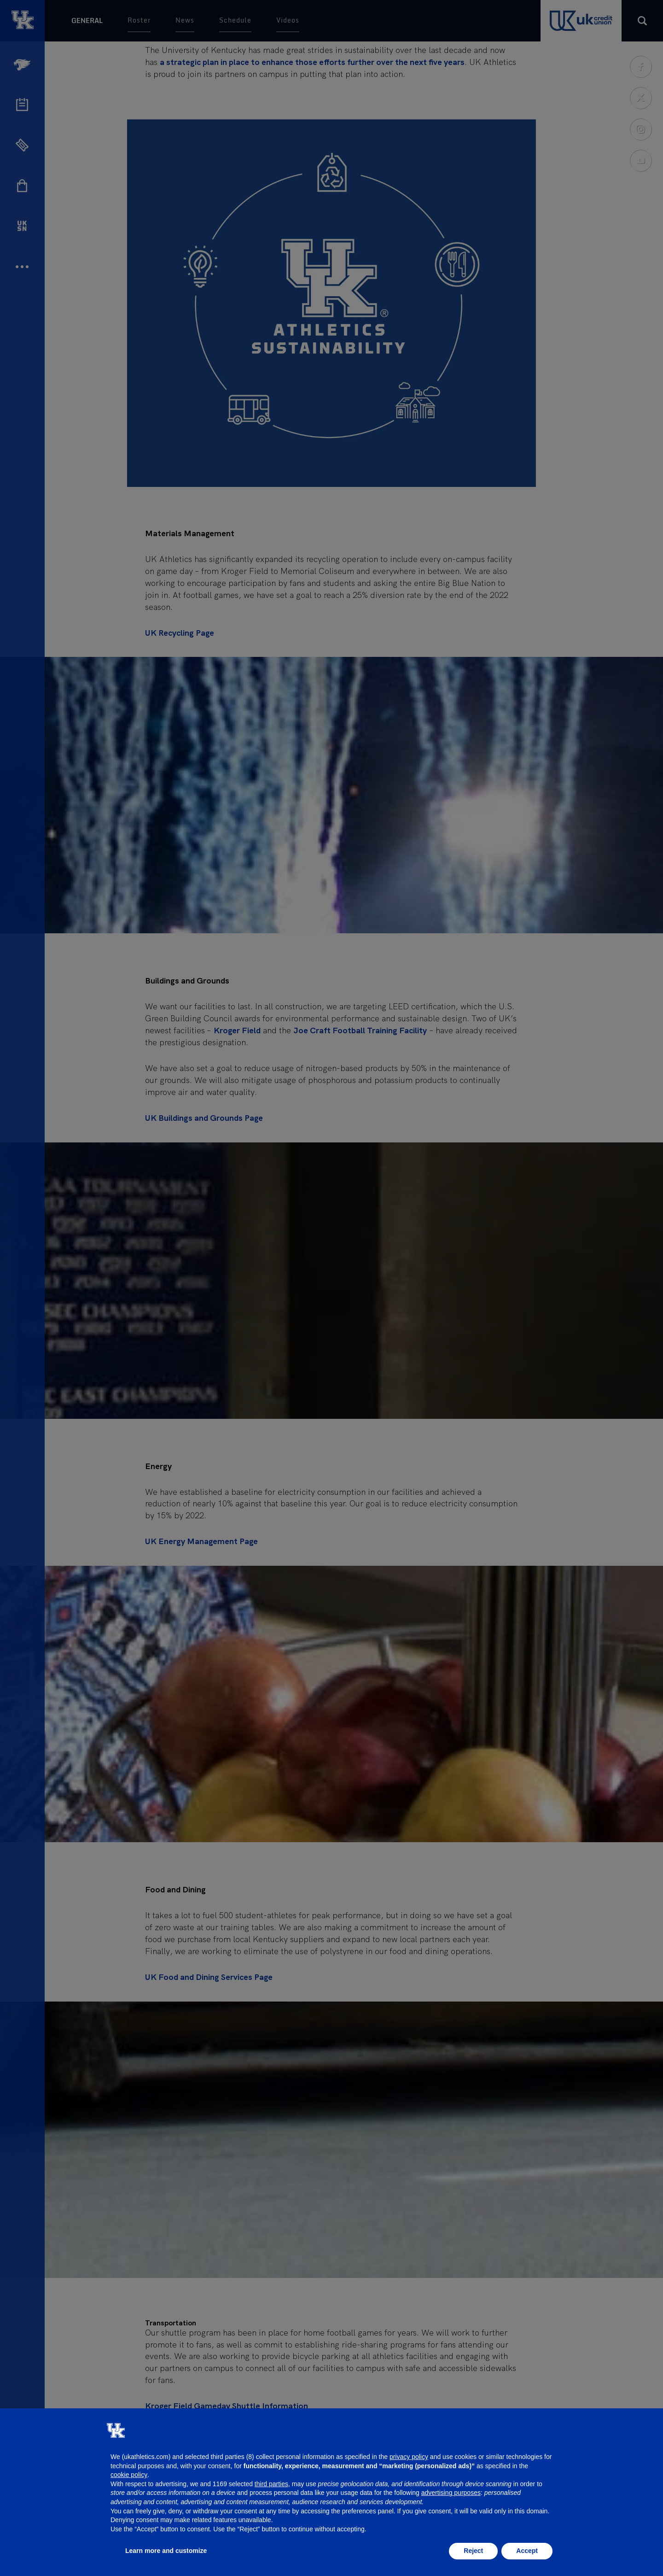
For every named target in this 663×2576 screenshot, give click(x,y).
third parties (271, 2484)
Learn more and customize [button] (166, 2550)
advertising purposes (451, 2492)
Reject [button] (473, 2550)
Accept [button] (527, 2550)
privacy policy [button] (409, 2456)
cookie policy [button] (128, 2474)
